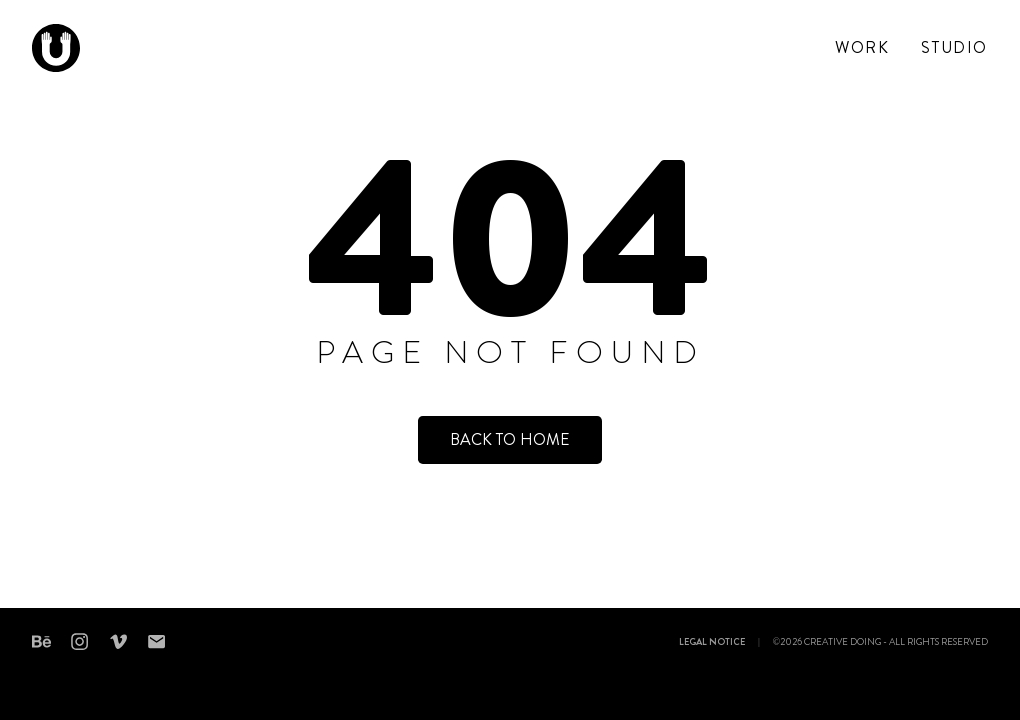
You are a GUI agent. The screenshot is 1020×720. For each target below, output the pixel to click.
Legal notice (712, 643)
